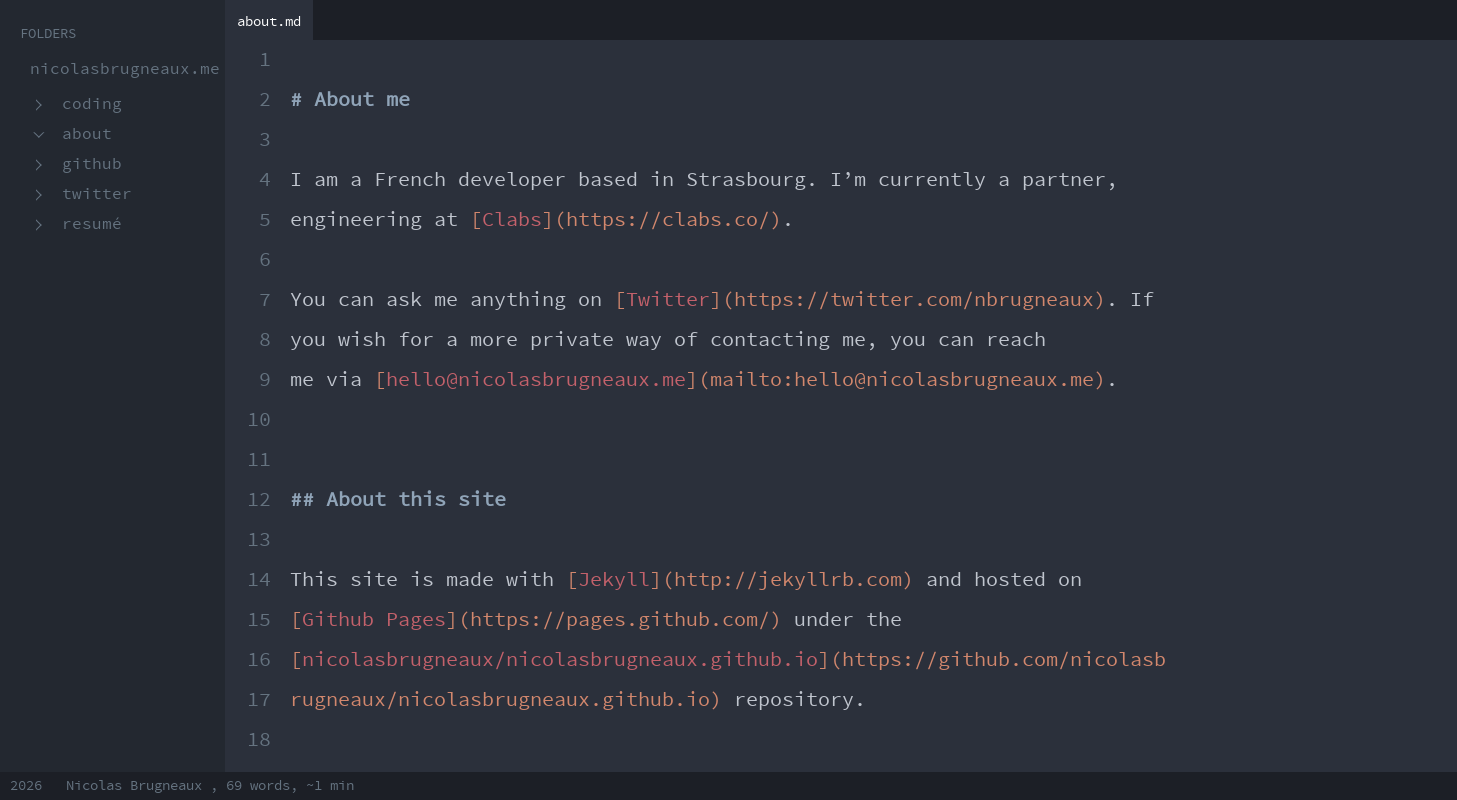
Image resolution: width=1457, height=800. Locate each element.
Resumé (92, 224)
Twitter (97, 194)
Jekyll (614, 580)
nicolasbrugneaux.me (125, 69)
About (87, 134)
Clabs (512, 220)
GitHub (92, 164)
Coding (92, 104)
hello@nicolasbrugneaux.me (536, 380)
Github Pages (374, 620)
